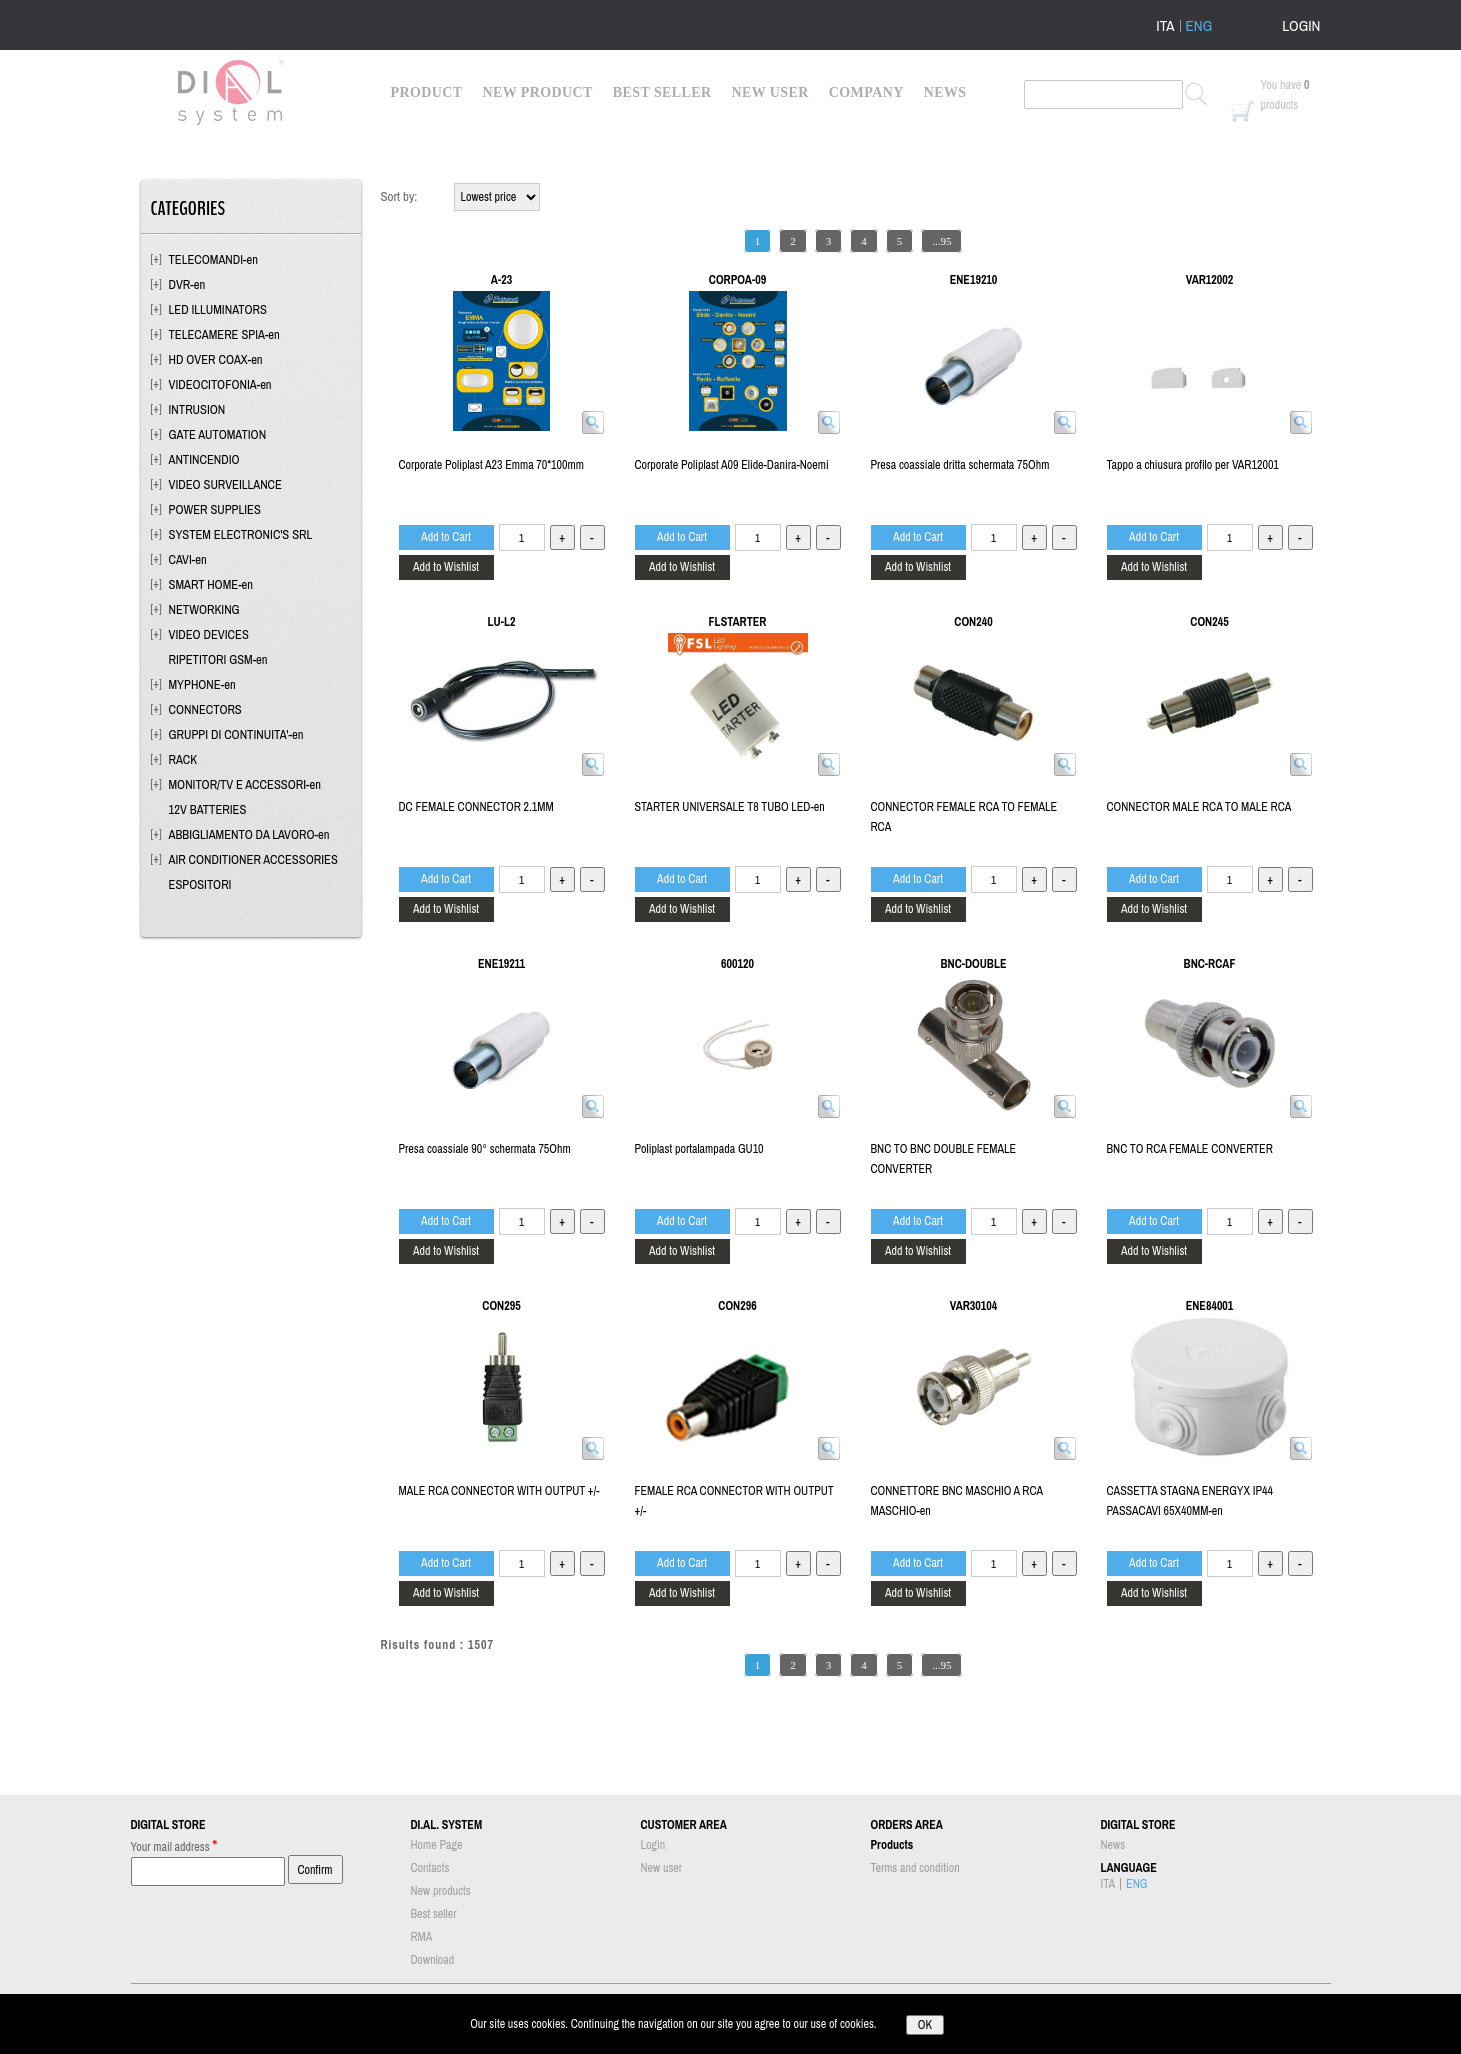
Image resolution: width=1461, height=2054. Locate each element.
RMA (422, 1937)
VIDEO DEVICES (209, 634)
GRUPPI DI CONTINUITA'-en (236, 734)
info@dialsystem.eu (1045, 2003)
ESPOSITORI (200, 884)
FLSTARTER (738, 622)
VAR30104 (973, 1306)
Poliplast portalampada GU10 (699, 1149)
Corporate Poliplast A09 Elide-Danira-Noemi (732, 465)
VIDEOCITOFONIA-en (220, 384)
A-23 (501, 280)
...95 (941, 241)
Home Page (437, 1845)
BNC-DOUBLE (973, 964)
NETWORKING (204, 609)
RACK (183, 759)
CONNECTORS (205, 709)
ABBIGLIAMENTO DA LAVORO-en (249, 834)
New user (662, 1868)
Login (653, 1845)
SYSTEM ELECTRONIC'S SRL (241, 534)
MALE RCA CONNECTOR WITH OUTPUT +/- (499, 1491)
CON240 (973, 622)
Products (892, 1845)
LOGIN (1301, 25)
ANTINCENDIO (204, 459)
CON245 (1209, 622)
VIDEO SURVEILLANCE (225, 484)
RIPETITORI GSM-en (218, 659)
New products (441, 1891)
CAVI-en (188, 559)
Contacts (430, 1868)
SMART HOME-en (211, 584)
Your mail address (174, 1845)
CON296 (737, 1306)
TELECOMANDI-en (214, 259)
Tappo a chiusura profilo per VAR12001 (1193, 465)
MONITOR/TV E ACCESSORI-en (245, 784)
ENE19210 (974, 280)
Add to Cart (446, 537)
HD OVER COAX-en (216, 359)
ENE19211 (501, 964)
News (1113, 1845)
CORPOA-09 (737, 280)
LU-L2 (502, 622)
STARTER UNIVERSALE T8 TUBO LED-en (730, 807)
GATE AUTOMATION (218, 434)
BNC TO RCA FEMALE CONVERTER (1190, 1149)
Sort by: (399, 196)
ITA (1165, 26)
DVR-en (187, 284)
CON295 (501, 1306)
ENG (1199, 26)
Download (433, 1960)
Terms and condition (915, 1868)
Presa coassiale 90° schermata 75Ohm (485, 1149)
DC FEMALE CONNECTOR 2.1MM (476, 807)
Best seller (434, 1914)
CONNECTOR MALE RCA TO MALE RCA (1199, 807)
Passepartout (758, 2044)
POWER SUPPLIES (215, 509)
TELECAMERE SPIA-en (224, 334)
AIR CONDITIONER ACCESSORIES (253, 859)
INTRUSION (197, 409)
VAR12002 (1209, 280)
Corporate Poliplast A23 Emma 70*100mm (491, 465)
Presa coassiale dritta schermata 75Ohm (960, 465)
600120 (737, 964)
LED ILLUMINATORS (218, 309)
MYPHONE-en (202, 684)
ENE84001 (1210, 1306)
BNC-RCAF (1210, 964)
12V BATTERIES (208, 809)
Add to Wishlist (446, 567)
